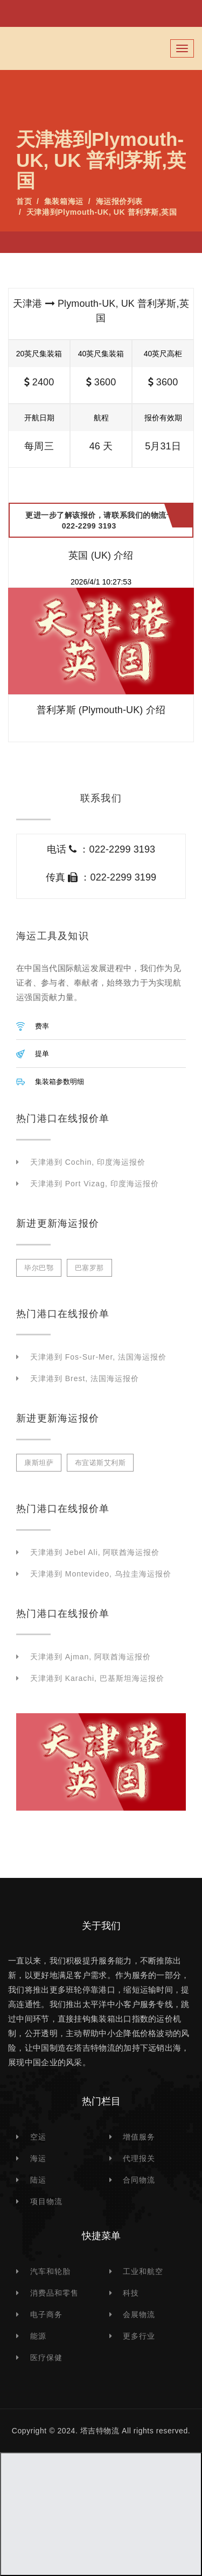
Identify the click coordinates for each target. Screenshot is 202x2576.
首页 (24, 201)
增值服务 (139, 2136)
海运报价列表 (119, 201)
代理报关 (139, 2158)
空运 (38, 2136)
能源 (38, 2336)
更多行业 (139, 2336)
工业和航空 (143, 2271)
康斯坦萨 (38, 1463)
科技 (131, 2293)
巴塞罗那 (89, 1268)
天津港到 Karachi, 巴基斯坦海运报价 (97, 1678)
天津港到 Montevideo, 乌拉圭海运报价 (100, 1573)
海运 (38, 2158)
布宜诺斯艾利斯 (100, 1463)
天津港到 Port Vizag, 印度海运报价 (94, 1183)
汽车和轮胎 (50, 2271)
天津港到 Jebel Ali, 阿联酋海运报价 (94, 1552)
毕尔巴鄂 (38, 1268)
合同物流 (139, 2180)
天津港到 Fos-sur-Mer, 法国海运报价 (98, 1357)
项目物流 (46, 2201)
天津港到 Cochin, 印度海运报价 (87, 1162)
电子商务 (46, 2314)
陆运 (38, 2180)
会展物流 (139, 2314)
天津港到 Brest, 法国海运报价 (84, 1378)
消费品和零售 (54, 2293)
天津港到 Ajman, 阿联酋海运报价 (90, 1656)
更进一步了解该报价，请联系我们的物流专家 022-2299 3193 (103, 520)
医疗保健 (46, 2357)
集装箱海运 (63, 201)
